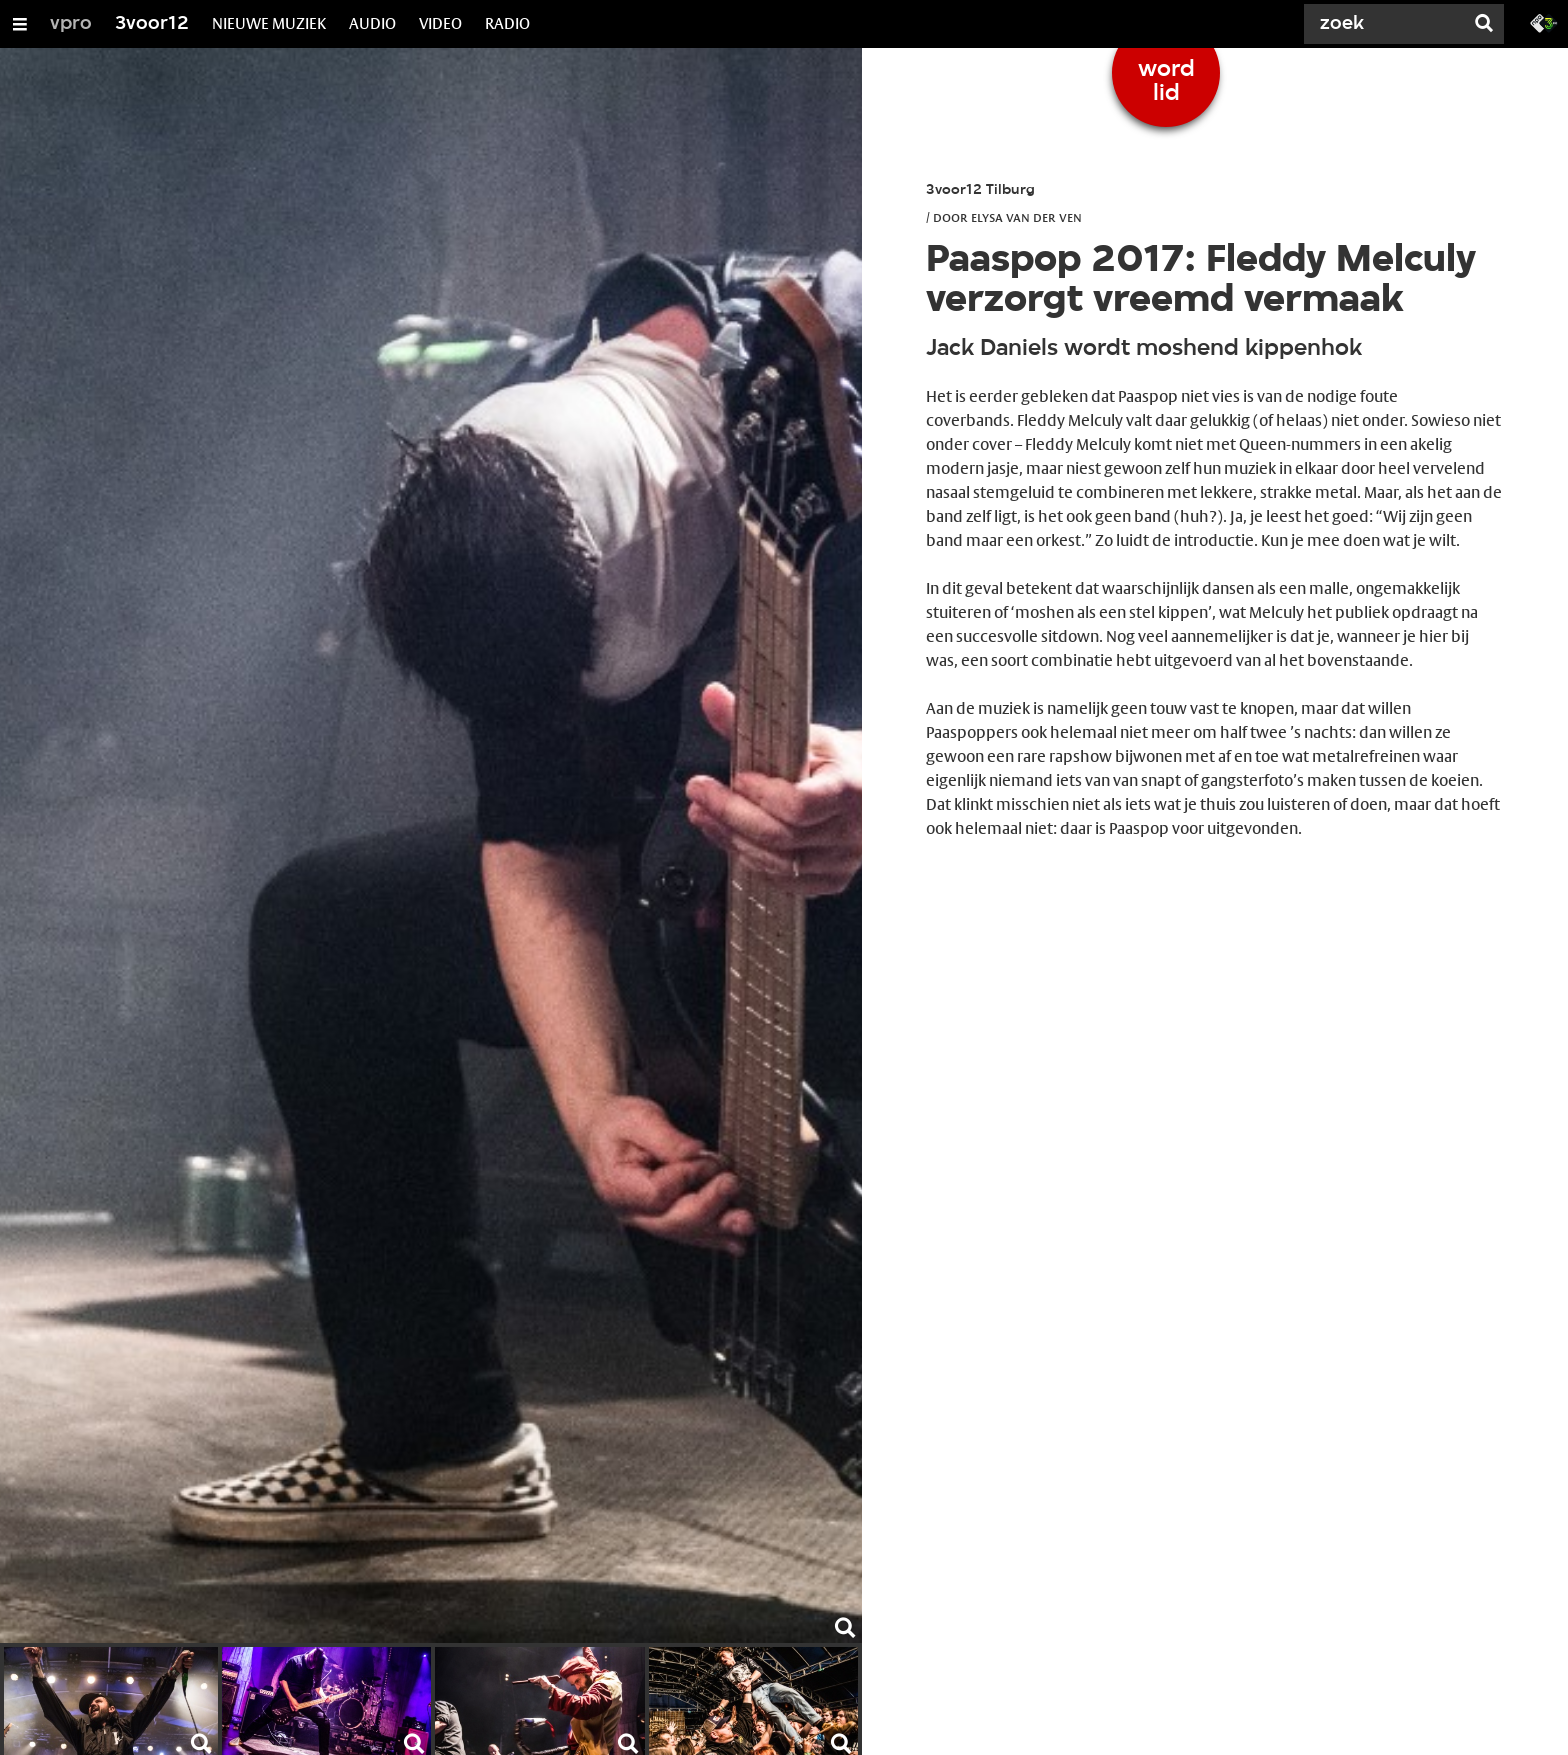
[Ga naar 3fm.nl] (1544, 22)
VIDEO (440, 23)
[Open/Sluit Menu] (20, 24)
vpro (71, 24)
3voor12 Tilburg (980, 190)
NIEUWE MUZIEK (269, 23)
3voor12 (152, 24)
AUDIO (372, 23)
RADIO (507, 23)
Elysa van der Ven (1026, 217)
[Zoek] (1388, 24)
